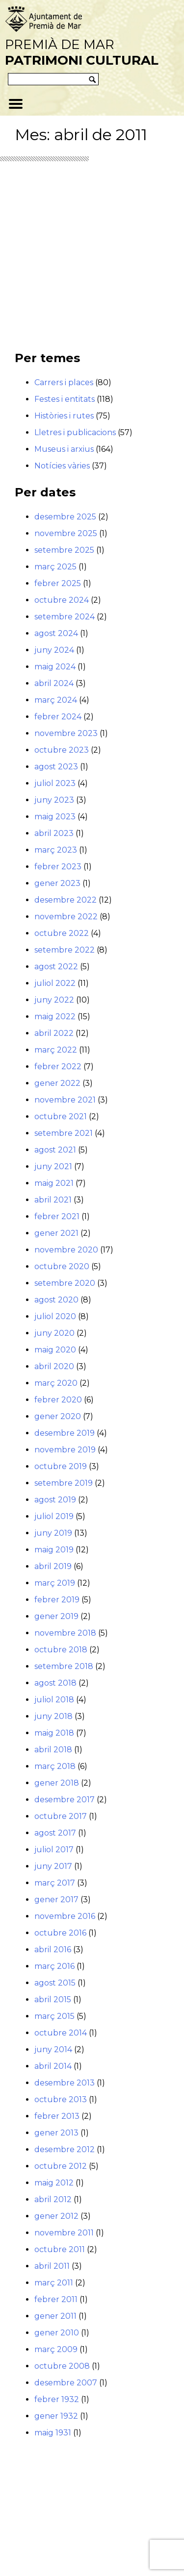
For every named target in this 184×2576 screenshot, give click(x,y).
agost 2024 (56, 633)
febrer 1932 (56, 2399)
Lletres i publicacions (75, 432)
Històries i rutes (64, 415)
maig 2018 (54, 1733)
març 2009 (56, 2349)
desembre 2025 (65, 516)
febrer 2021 (56, 1216)
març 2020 (56, 1383)
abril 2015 (52, 1999)
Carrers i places (63, 382)
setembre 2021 (63, 1133)
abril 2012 (53, 2199)
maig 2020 (55, 1349)
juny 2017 (53, 1866)
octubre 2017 (60, 1816)
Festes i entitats (64, 399)
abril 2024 (54, 683)
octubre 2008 (62, 2366)
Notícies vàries (62, 465)
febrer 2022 (57, 1066)
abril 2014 (53, 2066)
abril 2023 (54, 833)
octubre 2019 (60, 1466)
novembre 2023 (66, 733)
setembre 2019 (63, 1483)
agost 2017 (55, 1833)
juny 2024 (54, 650)
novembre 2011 (64, 2232)
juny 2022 (54, 1000)
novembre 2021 (65, 1099)
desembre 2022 (65, 900)
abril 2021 (53, 1199)
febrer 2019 (56, 1599)
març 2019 (54, 1583)
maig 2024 (55, 666)
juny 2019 (53, 1533)
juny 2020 (54, 1333)
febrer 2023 (57, 866)
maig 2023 (55, 816)
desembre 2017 (64, 1799)
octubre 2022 (61, 933)
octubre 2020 (61, 1266)
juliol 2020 (55, 1316)
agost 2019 (55, 1499)
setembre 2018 (63, 1666)
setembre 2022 (64, 950)
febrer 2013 (56, 2116)
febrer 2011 (56, 2299)
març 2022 (55, 1050)
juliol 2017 (54, 1849)
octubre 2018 (60, 1649)
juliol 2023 (55, 783)
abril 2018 (53, 1749)
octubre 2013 (60, 2099)
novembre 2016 (64, 1916)
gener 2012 (56, 2216)
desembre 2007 (65, 2382)
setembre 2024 (64, 616)
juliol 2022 (55, 983)
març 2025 (55, 566)
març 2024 (55, 700)
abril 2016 (52, 1949)
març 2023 (55, 850)
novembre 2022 (66, 916)
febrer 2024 (57, 716)
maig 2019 (54, 1549)
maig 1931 (52, 2432)
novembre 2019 (65, 1449)
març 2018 (55, 1766)
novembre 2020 (66, 1249)
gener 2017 (56, 1899)
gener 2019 (56, 1616)
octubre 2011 (59, 2249)
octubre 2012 (60, 2166)
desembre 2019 (64, 1433)
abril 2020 (54, 1366)
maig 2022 (55, 1016)
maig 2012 (54, 2182)
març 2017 (54, 1883)
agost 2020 (56, 1299)
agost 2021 (55, 1149)
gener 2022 (57, 1083)
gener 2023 (57, 883)
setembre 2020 (64, 1283)
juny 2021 (53, 1166)
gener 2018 (56, 1783)
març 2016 (54, 1966)
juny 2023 (54, 800)
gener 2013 (56, 2132)
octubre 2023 (61, 750)
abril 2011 (52, 2266)
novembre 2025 (65, 533)
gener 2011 (55, 2316)
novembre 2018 (65, 1633)
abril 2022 (54, 1033)
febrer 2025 (57, 583)
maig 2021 (54, 1183)
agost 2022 (56, 966)
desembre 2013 (64, 2082)
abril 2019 (53, 1566)
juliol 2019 (54, 1516)
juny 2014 (53, 2049)
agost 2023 (56, 766)
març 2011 (53, 2282)
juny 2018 (53, 1716)
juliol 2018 (54, 1699)
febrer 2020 (58, 1399)
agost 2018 (55, 1683)
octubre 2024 (61, 600)
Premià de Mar (81, 52)
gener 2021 (56, 1233)
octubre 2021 (60, 1116)
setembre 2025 (64, 550)
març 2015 (54, 2016)
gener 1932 (56, 2416)
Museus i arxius (64, 449)
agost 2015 (55, 1982)
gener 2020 (57, 1416)
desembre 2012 (64, 2149)
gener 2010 (56, 2332)
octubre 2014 (60, 2032)
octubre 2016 (60, 1933)
